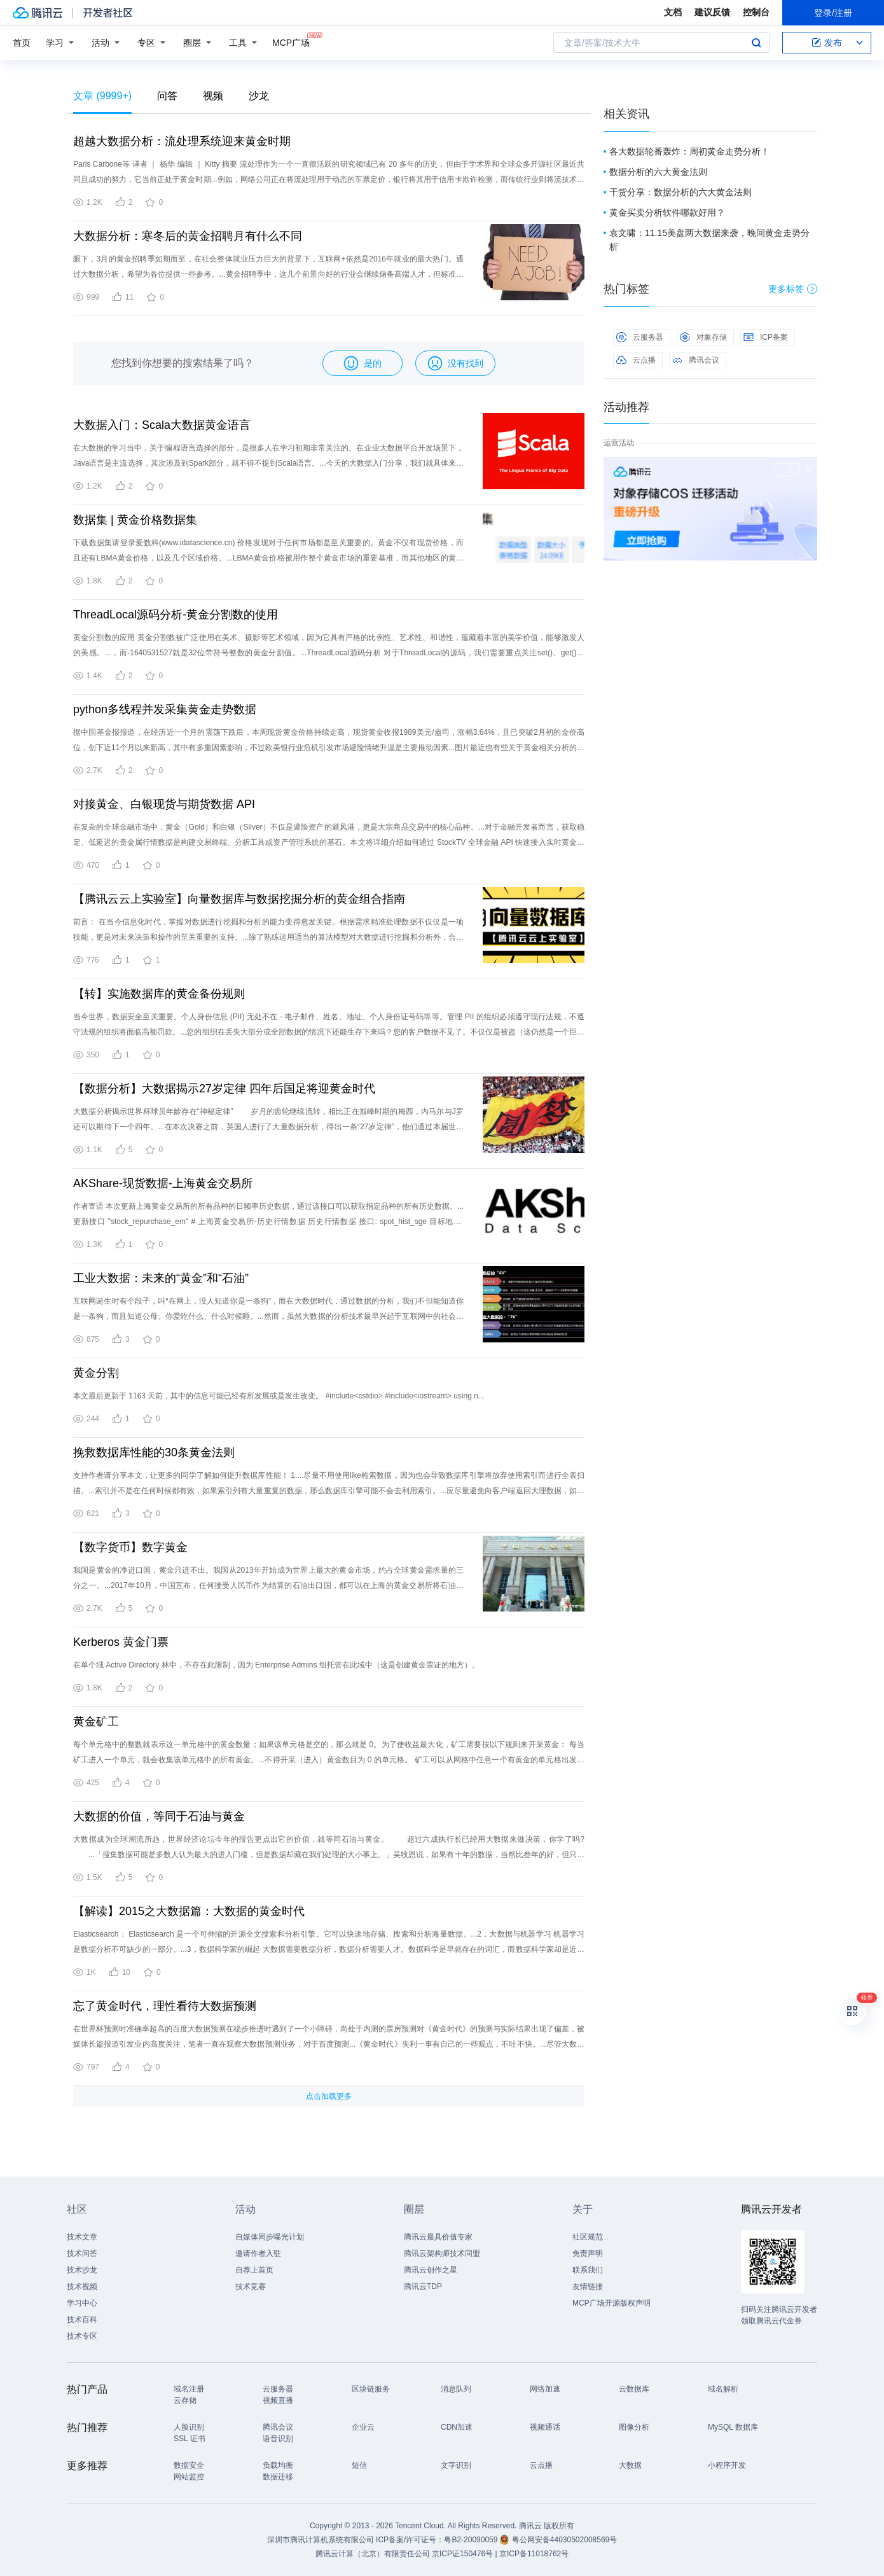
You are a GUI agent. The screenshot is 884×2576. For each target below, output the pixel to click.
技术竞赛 (250, 2286)
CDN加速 (457, 2427)
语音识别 (278, 2438)
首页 (22, 43)
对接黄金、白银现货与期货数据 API (164, 804)
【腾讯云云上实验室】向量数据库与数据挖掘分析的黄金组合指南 (239, 899)
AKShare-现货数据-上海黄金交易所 (162, 1183)
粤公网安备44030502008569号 (564, 2539)
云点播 (636, 360)
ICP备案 (765, 337)
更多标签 (792, 289)
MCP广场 (291, 42)
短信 (359, 2465)
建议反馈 (712, 12)
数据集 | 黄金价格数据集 (135, 519)
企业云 (363, 2427)
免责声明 (587, 2253)
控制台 (756, 12)
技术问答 (82, 2253)
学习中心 (82, 2303)
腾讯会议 (695, 360)
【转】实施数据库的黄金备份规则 (159, 993)
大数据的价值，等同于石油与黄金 (159, 1816)
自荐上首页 (254, 2270)
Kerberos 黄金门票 (121, 1642)
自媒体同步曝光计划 (269, 2236)
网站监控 (189, 2476)
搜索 (756, 43)
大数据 (630, 2465)
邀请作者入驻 (258, 2253)
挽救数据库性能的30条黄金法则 (154, 1452)
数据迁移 (278, 2476)
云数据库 (634, 2389)
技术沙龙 (82, 2270)
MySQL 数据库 (733, 2427)
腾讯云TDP (423, 2286)
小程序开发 (727, 2465)
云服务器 (639, 337)
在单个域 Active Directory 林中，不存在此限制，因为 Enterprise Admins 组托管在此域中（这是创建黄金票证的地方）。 (276, 1664)
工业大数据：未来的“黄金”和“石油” (161, 1278)
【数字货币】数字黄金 (130, 1547)
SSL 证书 (189, 2438)
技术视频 (82, 2286)
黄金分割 (96, 1373)
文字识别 (456, 2465)
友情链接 (587, 2286)
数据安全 (189, 2465)
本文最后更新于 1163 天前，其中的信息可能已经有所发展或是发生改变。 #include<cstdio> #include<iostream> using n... (279, 1395)
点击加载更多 (329, 2096)
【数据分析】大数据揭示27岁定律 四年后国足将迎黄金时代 (224, 1088)
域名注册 (189, 2389)
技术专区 (82, 2336)
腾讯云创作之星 (430, 2270)
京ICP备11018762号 (534, 2553)
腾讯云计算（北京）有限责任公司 (372, 2553)
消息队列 (456, 2389)
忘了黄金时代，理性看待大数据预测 (164, 2006)
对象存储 (703, 337)
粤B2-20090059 (471, 2539)
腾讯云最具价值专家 (438, 2236)
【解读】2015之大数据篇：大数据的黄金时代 (189, 1911)
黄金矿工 (96, 1721)
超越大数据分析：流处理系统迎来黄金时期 (182, 141)
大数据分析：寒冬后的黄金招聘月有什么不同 (187, 236)
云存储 (185, 2400)
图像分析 (634, 2427)
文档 (673, 12)
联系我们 (587, 2270)
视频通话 (545, 2427)
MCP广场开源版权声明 (611, 2303)
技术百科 (82, 2319)
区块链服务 (371, 2389)
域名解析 (723, 2389)
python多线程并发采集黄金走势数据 (164, 709)
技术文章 (82, 2236)
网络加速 (545, 2389)
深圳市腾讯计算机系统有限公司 (320, 2539)
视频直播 (278, 2400)
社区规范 (587, 2236)
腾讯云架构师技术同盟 (442, 2253)
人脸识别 (189, 2427)
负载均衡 (278, 2465)
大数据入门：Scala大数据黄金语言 (162, 425)
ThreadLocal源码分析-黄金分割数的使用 (175, 614)
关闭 (808, 469)
